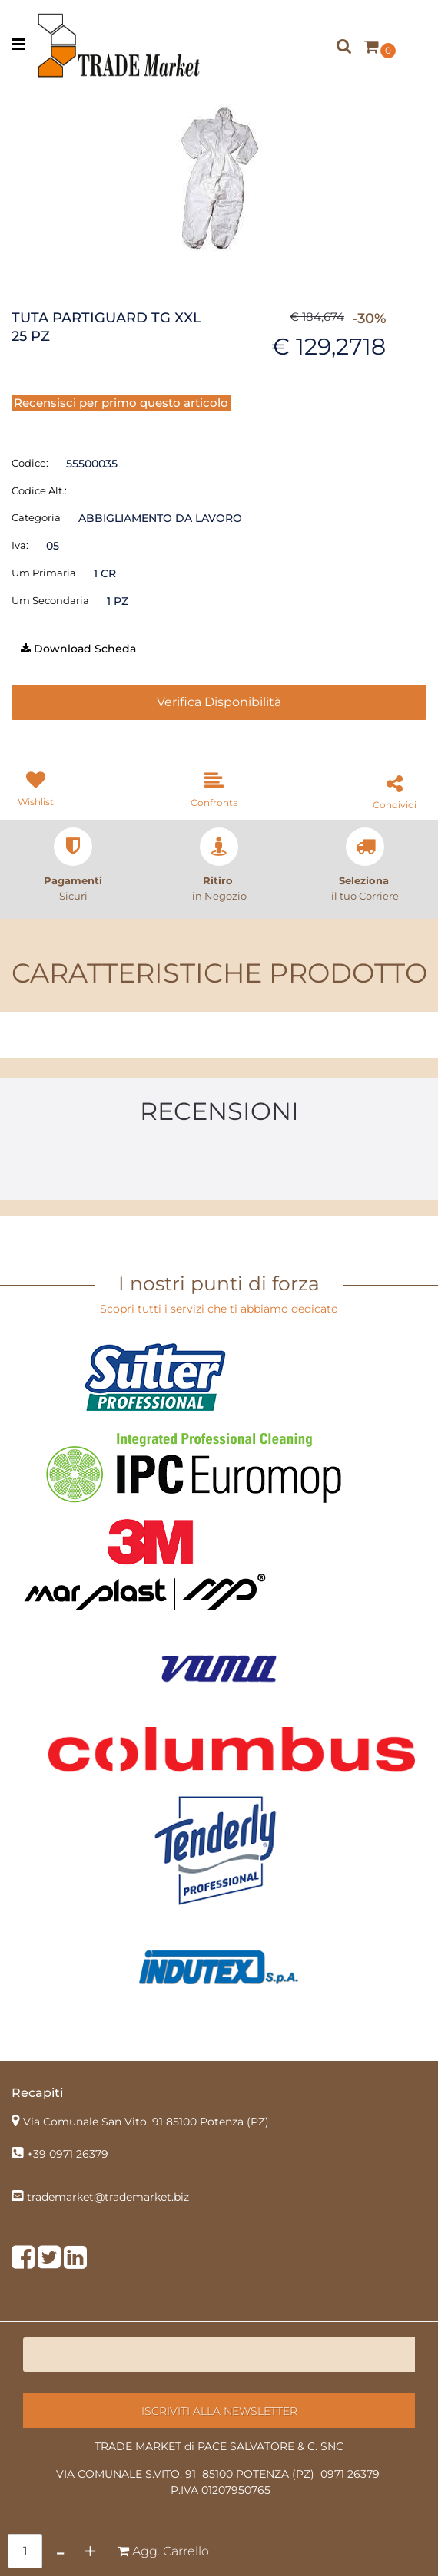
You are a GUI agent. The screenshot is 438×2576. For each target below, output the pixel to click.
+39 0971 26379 (67, 2154)
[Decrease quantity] (60, 2551)
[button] (219, 176)
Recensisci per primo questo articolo (121, 402)
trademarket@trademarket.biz (108, 2197)
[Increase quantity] (90, 2551)
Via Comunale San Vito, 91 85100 (146, 2122)
